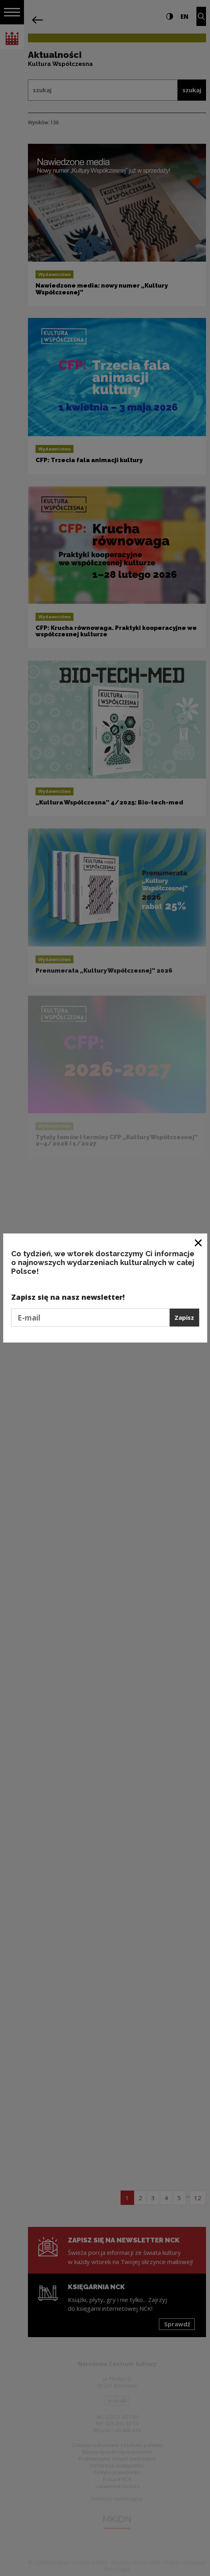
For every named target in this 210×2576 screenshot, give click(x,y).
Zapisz (184, 1317)
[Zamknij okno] (198, 1242)
